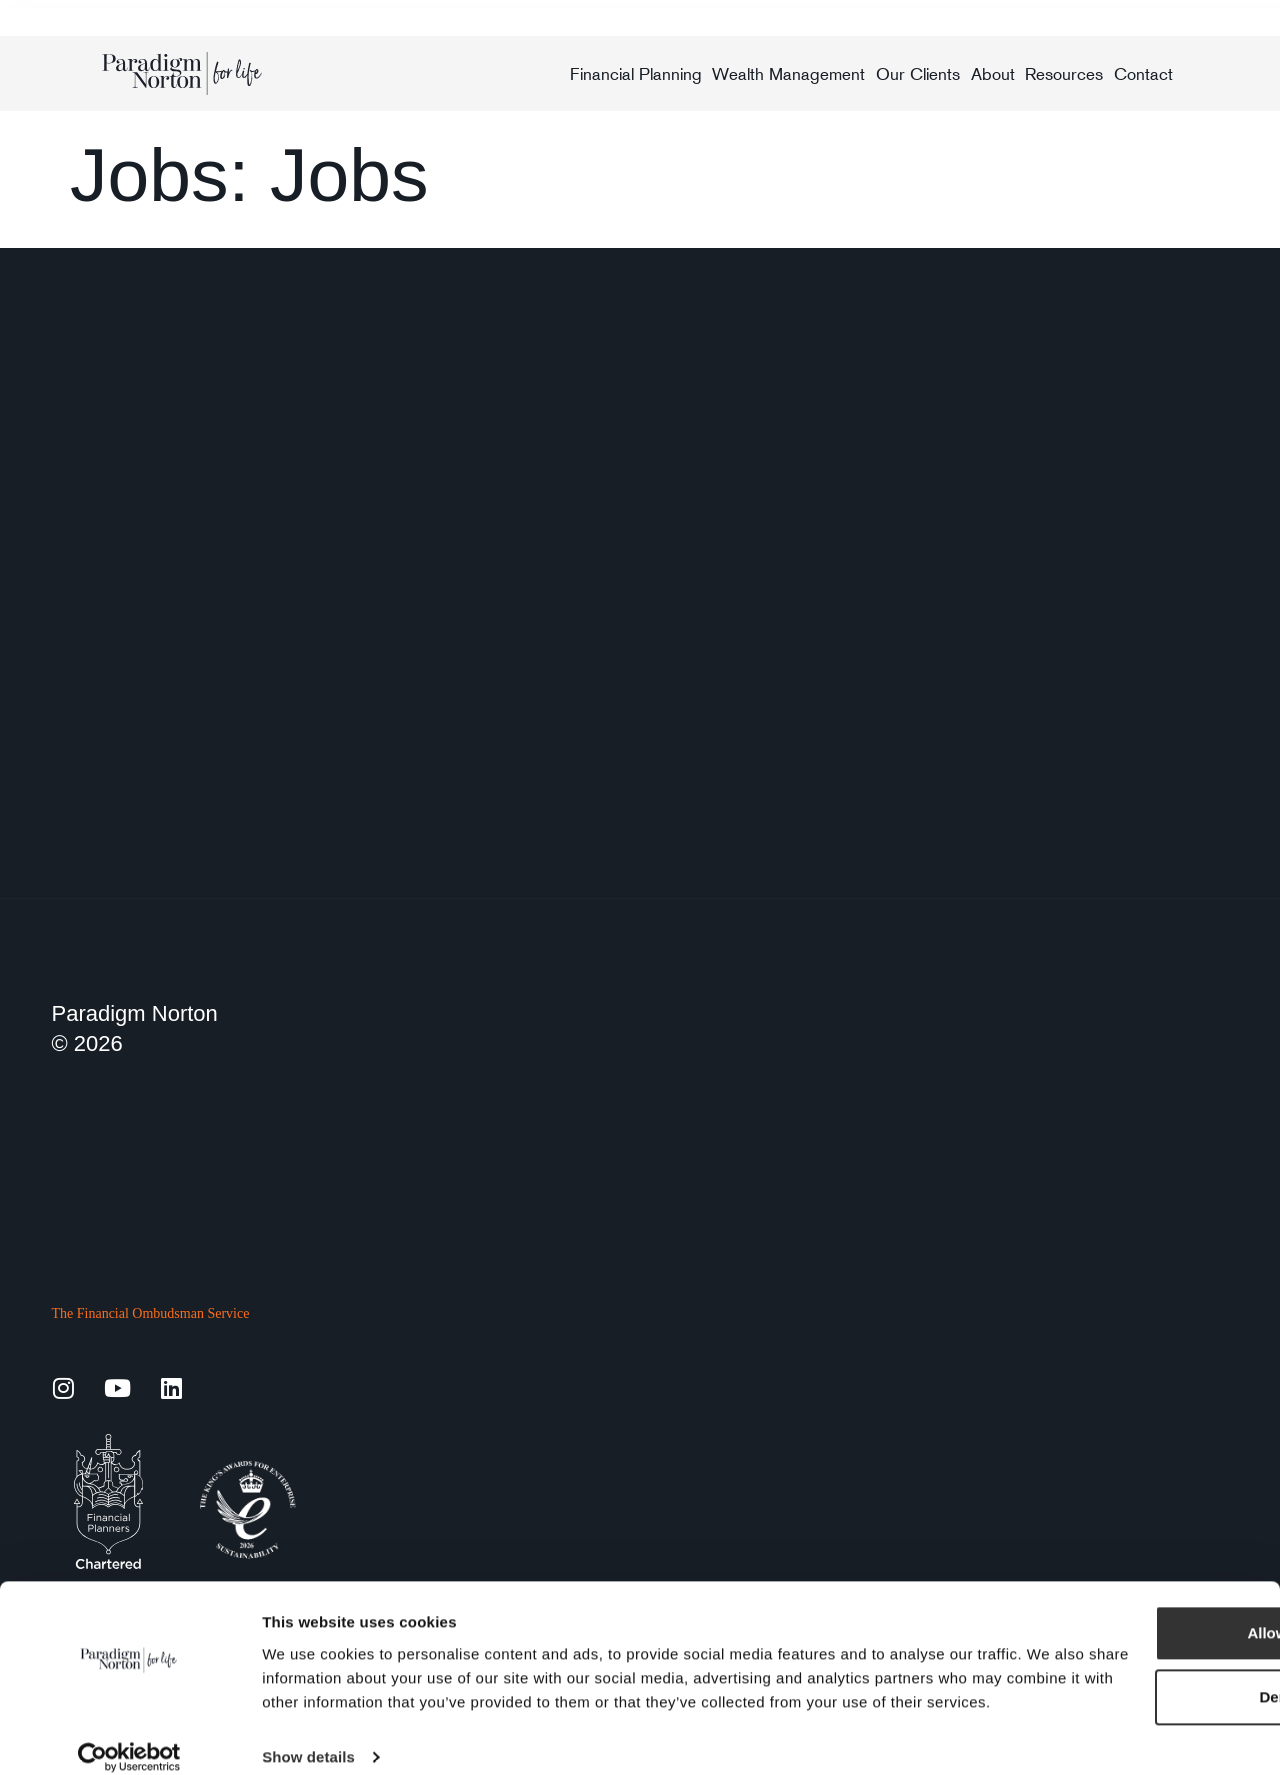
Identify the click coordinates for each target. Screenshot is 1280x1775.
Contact (1143, 74)
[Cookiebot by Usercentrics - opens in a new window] (129, 1736)
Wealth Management (788, 74)
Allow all (1113, 1587)
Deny (1113, 1651)
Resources (1064, 74)
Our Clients (918, 74)
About (993, 74)
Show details (308, 1735)
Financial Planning (636, 74)
